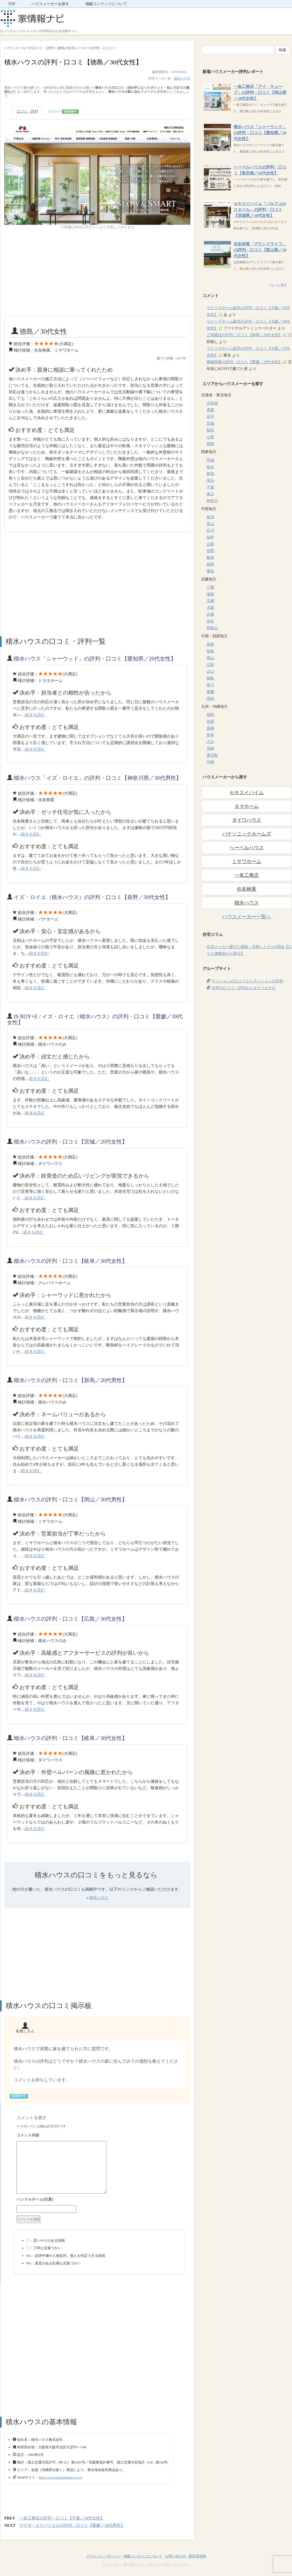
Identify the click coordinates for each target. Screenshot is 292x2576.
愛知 (210, 571)
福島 (210, 444)
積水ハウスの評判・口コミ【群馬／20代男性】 (70, 1380)
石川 (210, 531)
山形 (210, 437)
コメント (63, 111)
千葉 (210, 487)
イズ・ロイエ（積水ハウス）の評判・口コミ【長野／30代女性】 (92, 897)
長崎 (210, 728)
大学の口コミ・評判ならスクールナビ (243, 988)
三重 (210, 587)
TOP (11, 4)
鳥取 (210, 644)
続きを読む (35, 715)
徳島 (210, 678)
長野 (210, 551)
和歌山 (212, 628)
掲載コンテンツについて (106, 4)
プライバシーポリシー (103, 2556)
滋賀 (210, 594)
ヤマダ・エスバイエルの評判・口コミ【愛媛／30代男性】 (72, 2525)
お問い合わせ (175, 2556)
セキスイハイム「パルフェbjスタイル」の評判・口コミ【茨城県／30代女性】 (260, 210)
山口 (210, 671)
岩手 (210, 417)
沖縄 (210, 762)
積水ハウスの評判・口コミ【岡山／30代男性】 (70, 1499)
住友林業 (246, 889)
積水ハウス (182, 78)
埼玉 (210, 480)
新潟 (210, 517)
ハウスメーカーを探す (50, 4)
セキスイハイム (247, 792)
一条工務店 (246, 875)
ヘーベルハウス (247, 847)
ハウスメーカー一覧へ (246, 916)
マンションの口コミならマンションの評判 (247, 981)
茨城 (210, 460)
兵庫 (210, 614)
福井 (210, 537)
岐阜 (210, 558)
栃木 (210, 467)
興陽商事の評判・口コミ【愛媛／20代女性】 (244, 362)
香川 (210, 685)
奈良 (210, 621)
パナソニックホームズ (246, 834)
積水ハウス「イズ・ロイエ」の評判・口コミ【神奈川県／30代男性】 (97, 778)
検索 (282, 50)
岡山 (210, 658)
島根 (210, 651)
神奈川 (212, 501)
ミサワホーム (246, 861)
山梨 (210, 544)
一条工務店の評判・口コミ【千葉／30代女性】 (61, 2518)
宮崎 (210, 749)
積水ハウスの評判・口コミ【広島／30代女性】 (70, 1619)
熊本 (210, 735)
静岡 (210, 564)
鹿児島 (212, 755)
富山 (210, 524)
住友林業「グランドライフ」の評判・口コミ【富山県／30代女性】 (260, 250)
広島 (210, 665)
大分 (210, 742)
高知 (210, 698)
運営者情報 (197, 2556)
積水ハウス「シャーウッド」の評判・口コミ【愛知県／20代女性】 (95, 659)
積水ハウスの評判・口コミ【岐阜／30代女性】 (70, 1261)
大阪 (210, 608)
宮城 (210, 423)
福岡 (210, 715)
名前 (99, 2200)
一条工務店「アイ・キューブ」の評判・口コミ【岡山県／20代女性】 (260, 92)
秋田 (210, 430)
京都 (210, 601)
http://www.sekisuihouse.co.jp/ (60, 2477)
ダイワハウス (246, 820)
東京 (210, 494)
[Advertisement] (97, 273)
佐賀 (210, 721)
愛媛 (210, 692)
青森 (210, 410)
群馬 (210, 474)
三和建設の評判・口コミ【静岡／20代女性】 (244, 335)
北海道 (212, 403)
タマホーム (246, 806)
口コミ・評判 (27, 111)
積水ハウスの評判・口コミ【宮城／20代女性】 (70, 1142)
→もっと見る (277, 285)
